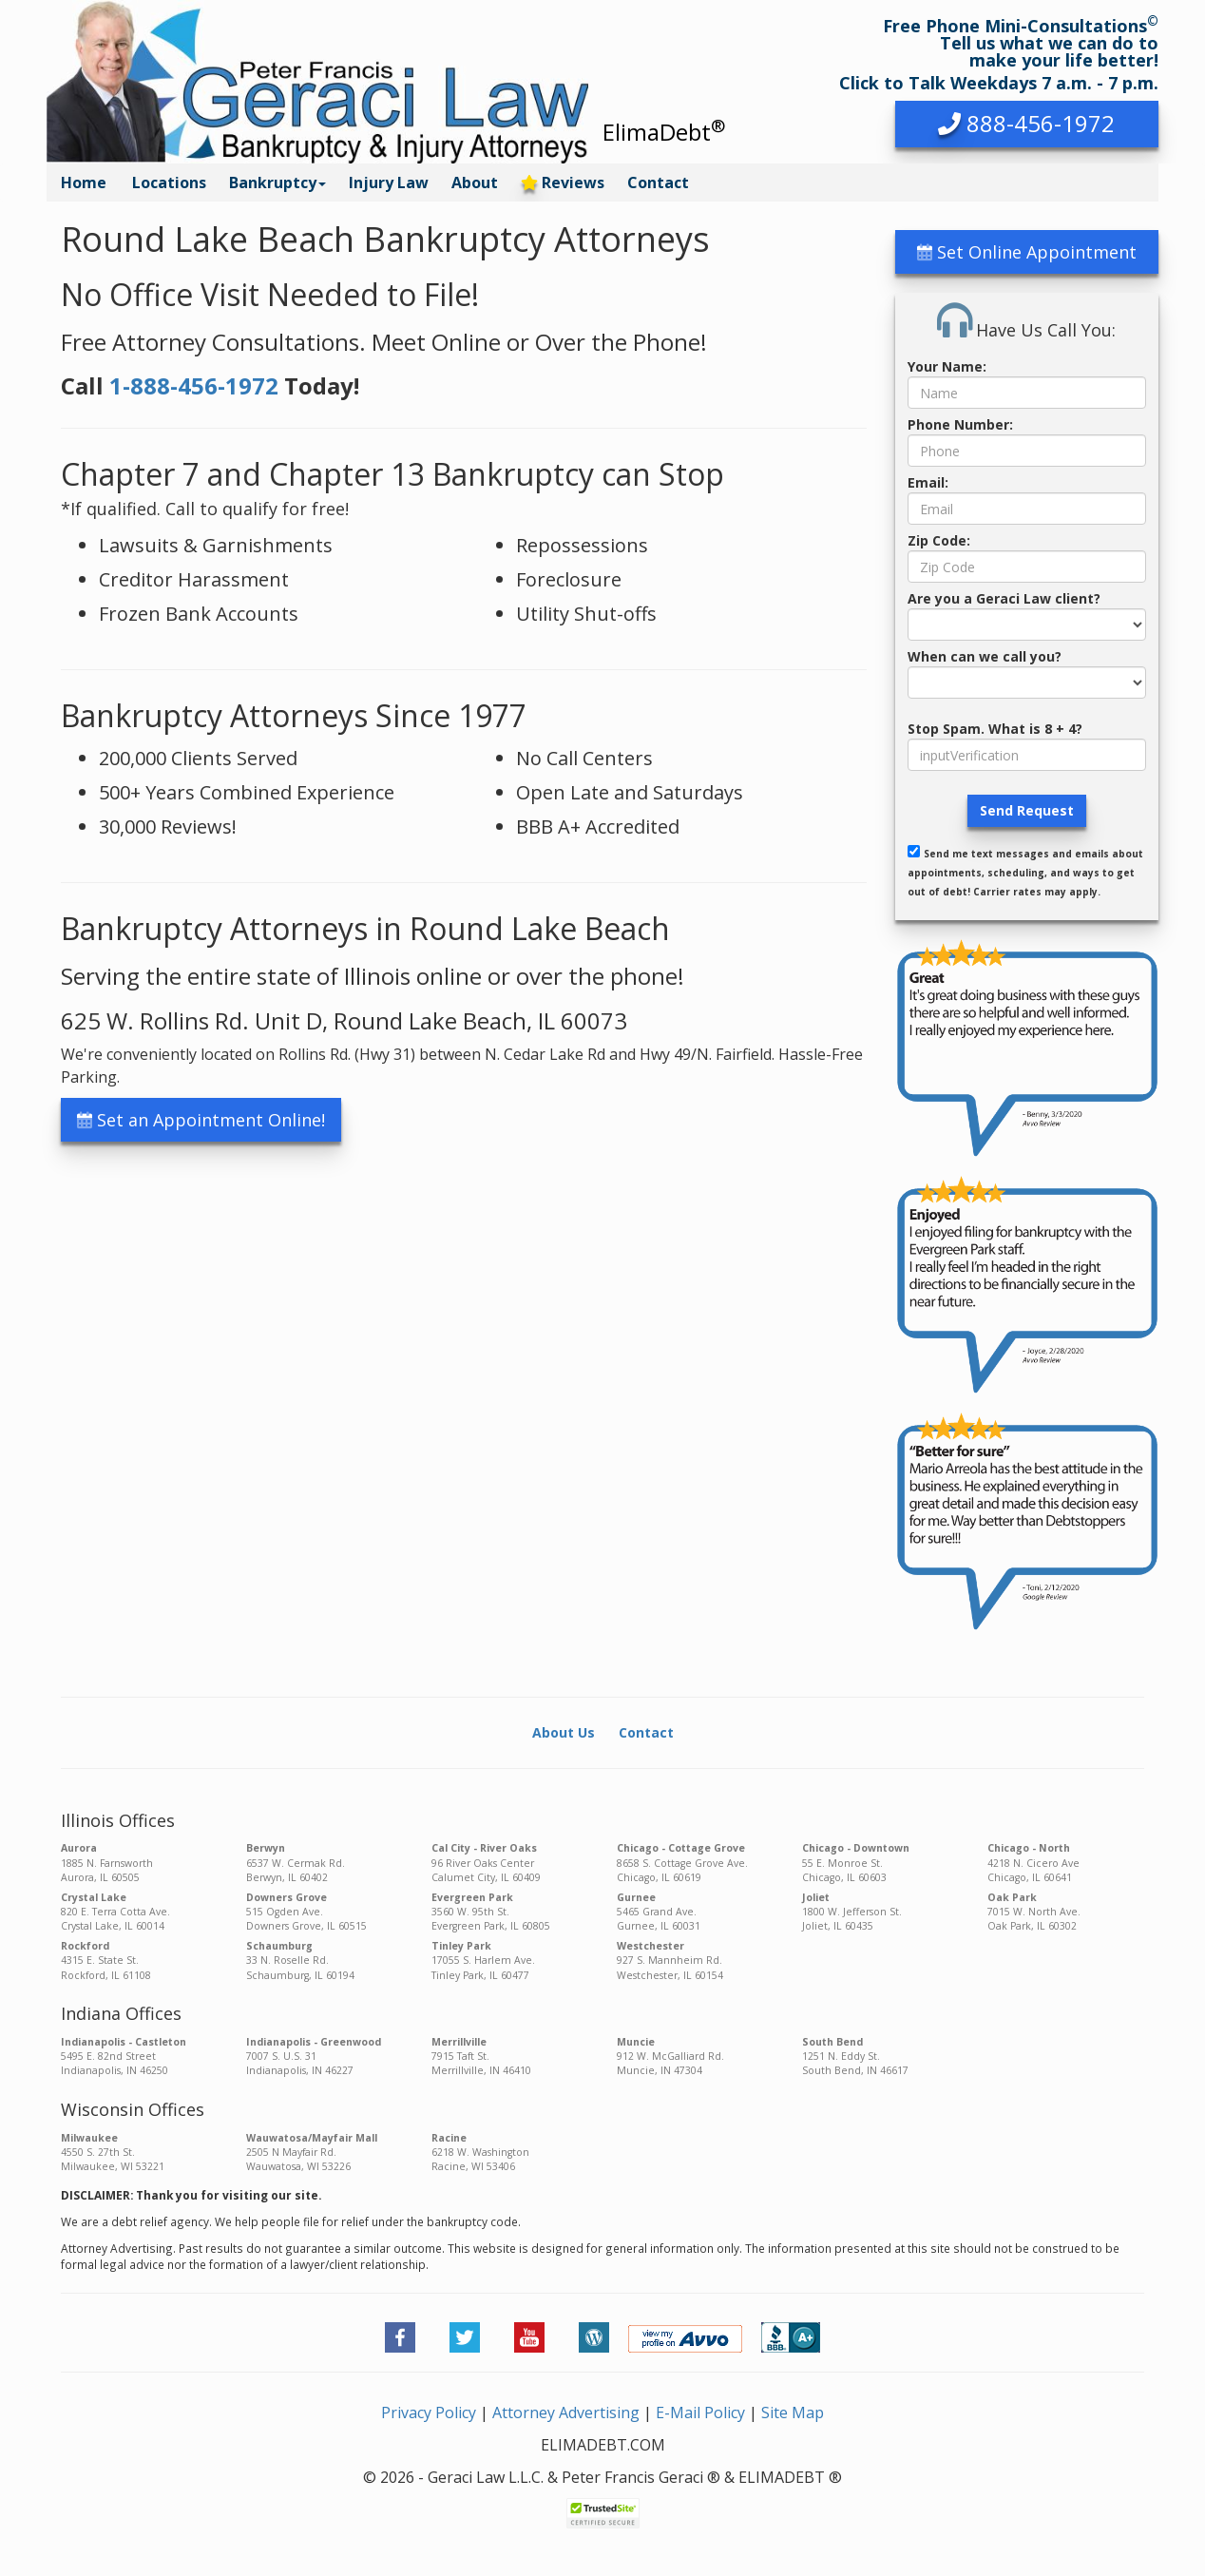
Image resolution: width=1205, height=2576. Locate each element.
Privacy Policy (428, 2412)
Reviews (562, 182)
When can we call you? (985, 656)
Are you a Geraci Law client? (1004, 598)
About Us (563, 1732)
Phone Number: (960, 424)
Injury (389, 182)
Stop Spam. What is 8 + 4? (995, 729)
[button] (1027, 124)
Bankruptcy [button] (277, 182)
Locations (169, 182)
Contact (658, 182)
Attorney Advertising (566, 2412)
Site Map (792, 2412)
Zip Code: (939, 540)
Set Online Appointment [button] (1027, 251)
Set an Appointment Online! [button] (201, 1119)
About (474, 182)
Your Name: (947, 366)
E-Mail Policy (700, 2412)
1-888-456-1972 (193, 385)
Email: (928, 482)
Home (83, 182)
